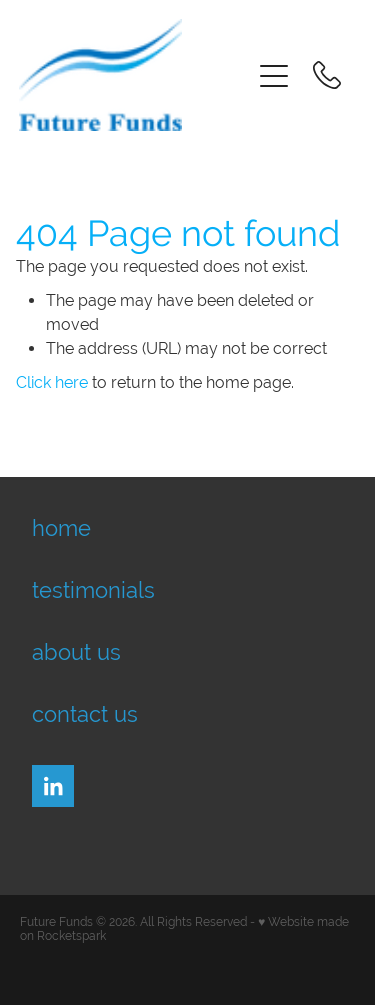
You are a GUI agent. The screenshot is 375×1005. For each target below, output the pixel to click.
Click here (52, 382)
